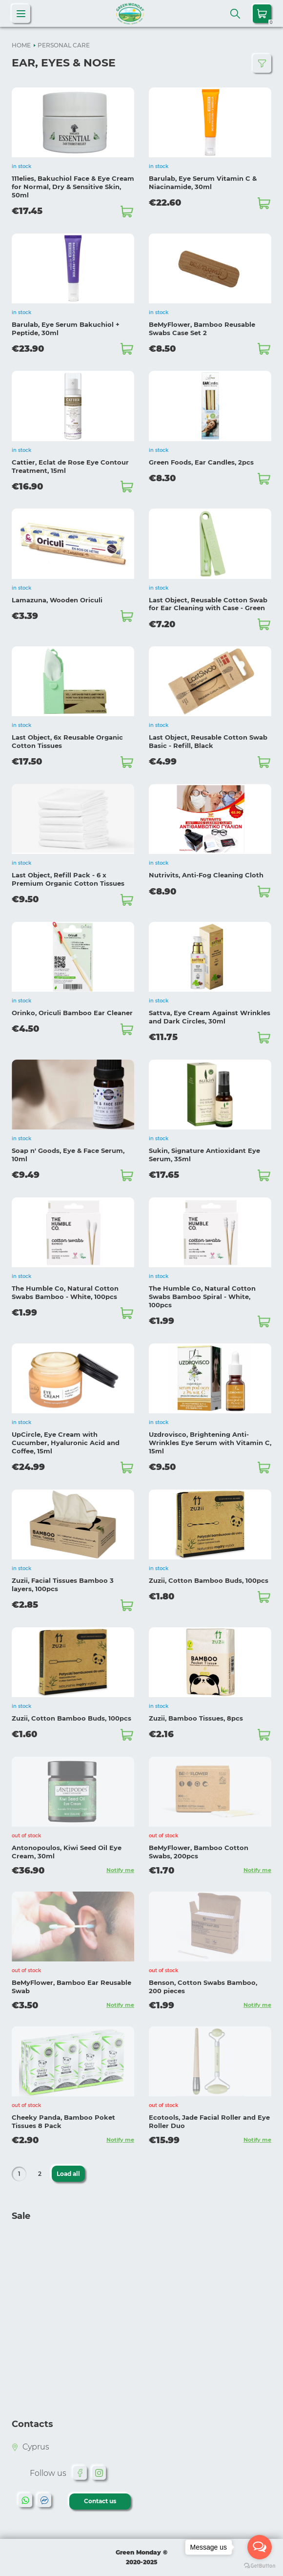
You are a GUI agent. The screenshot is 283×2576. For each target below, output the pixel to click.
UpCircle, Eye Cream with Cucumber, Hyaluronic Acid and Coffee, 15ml (66, 1442)
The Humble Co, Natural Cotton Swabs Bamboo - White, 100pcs (65, 1292)
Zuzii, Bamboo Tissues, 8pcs (196, 1718)
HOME (21, 45)
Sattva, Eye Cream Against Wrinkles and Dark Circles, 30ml (209, 1017)
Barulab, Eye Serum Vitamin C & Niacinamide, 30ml (203, 182)
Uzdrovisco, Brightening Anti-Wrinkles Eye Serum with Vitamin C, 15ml (210, 1442)
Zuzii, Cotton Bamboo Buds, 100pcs (208, 1580)
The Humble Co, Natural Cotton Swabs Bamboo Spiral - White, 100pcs (202, 1296)
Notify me (120, 1870)
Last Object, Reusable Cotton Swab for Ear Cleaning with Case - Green (208, 604)
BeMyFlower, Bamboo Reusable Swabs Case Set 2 (202, 328)
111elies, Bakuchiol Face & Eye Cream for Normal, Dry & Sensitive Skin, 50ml (73, 186)
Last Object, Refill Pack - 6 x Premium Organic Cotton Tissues (68, 879)
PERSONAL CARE (64, 45)
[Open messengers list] (259, 2547)
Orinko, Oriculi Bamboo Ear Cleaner (72, 1013)
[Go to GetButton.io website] (259, 2566)
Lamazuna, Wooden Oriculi (57, 600)
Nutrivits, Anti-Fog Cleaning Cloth (206, 875)
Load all (68, 2173)
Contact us (100, 2501)
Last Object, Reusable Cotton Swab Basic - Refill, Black (208, 741)
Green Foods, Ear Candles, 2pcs (201, 462)
